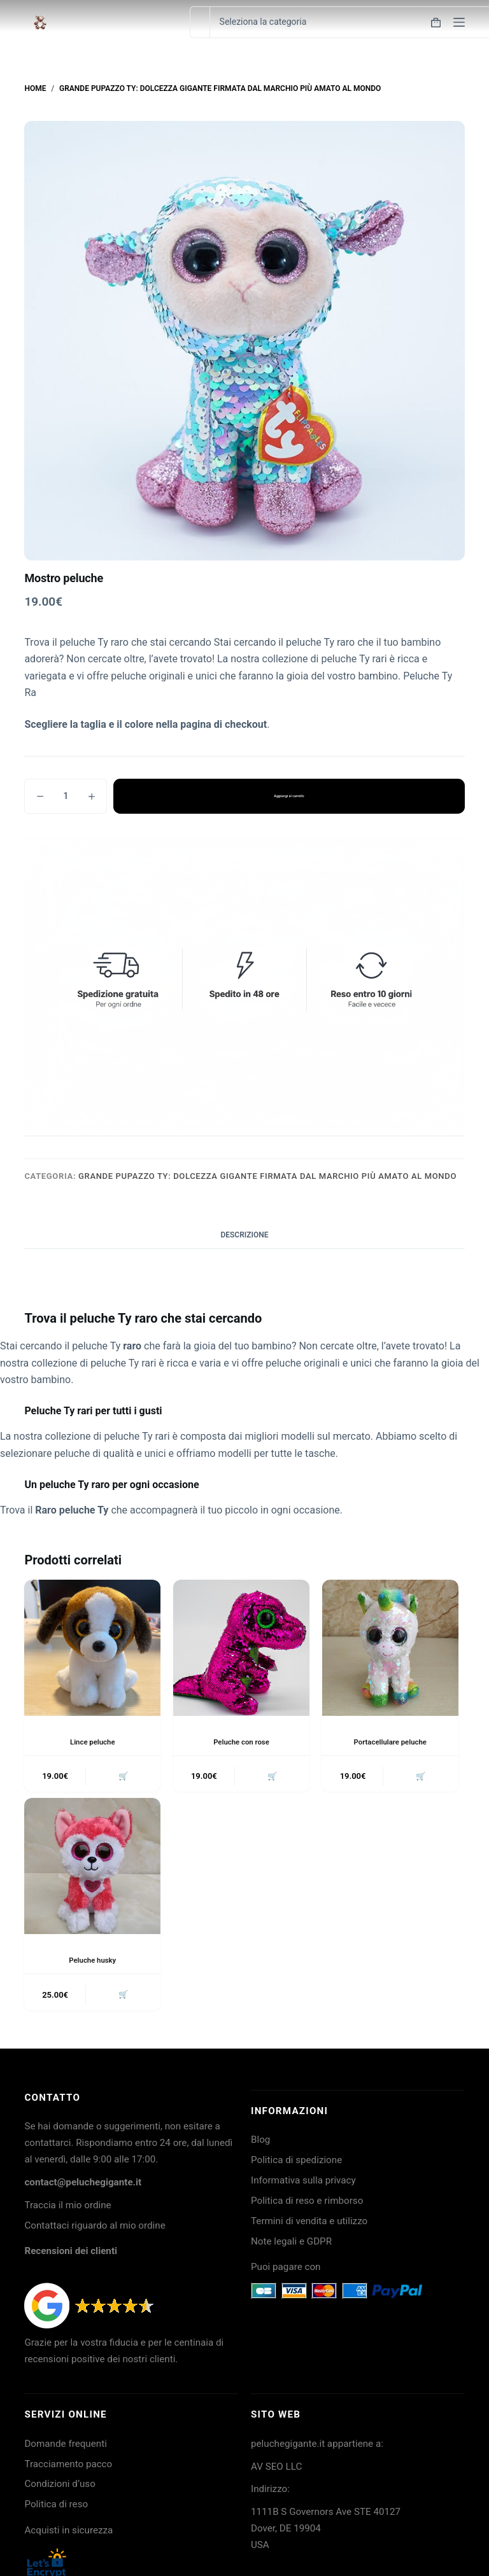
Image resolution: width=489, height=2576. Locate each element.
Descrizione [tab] (244, 1234)
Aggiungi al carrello (289, 796)
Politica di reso (56, 2507)
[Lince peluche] (92, 1648)
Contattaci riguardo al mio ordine (94, 2228)
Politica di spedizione (296, 2163)
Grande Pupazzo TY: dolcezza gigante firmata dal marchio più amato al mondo (267, 1176)
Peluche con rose (241, 1741)
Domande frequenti (65, 2446)
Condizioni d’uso (59, 2487)
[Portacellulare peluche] (390, 1648)
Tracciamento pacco (68, 2466)
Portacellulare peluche (390, 1741)
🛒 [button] (122, 1776)
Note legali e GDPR (291, 2244)
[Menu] (459, 22)
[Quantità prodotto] (65, 796)
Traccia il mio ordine (67, 2207)
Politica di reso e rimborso (307, 2204)
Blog (260, 2142)
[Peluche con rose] (241, 1648)
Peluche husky (92, 1961)
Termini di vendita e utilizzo (309, 2223)
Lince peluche (92, 1741)
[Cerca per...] (199, 22)
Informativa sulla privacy (303, 2183)
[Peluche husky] (92, 1868)
